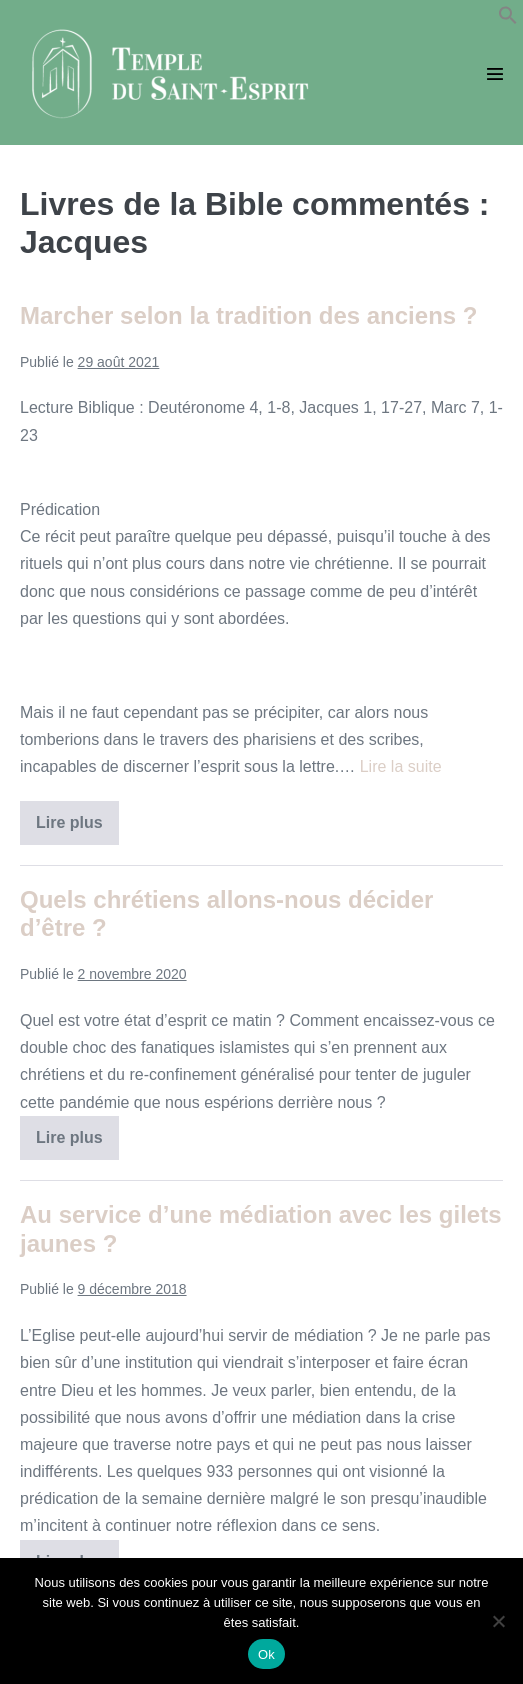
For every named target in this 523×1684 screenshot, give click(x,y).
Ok (266, 1654)
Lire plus (77, 829)
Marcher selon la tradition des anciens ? (248, 315)
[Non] (498, 1621)
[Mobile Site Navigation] (495, 74)
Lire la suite (401, 766)
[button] (508, 19)
